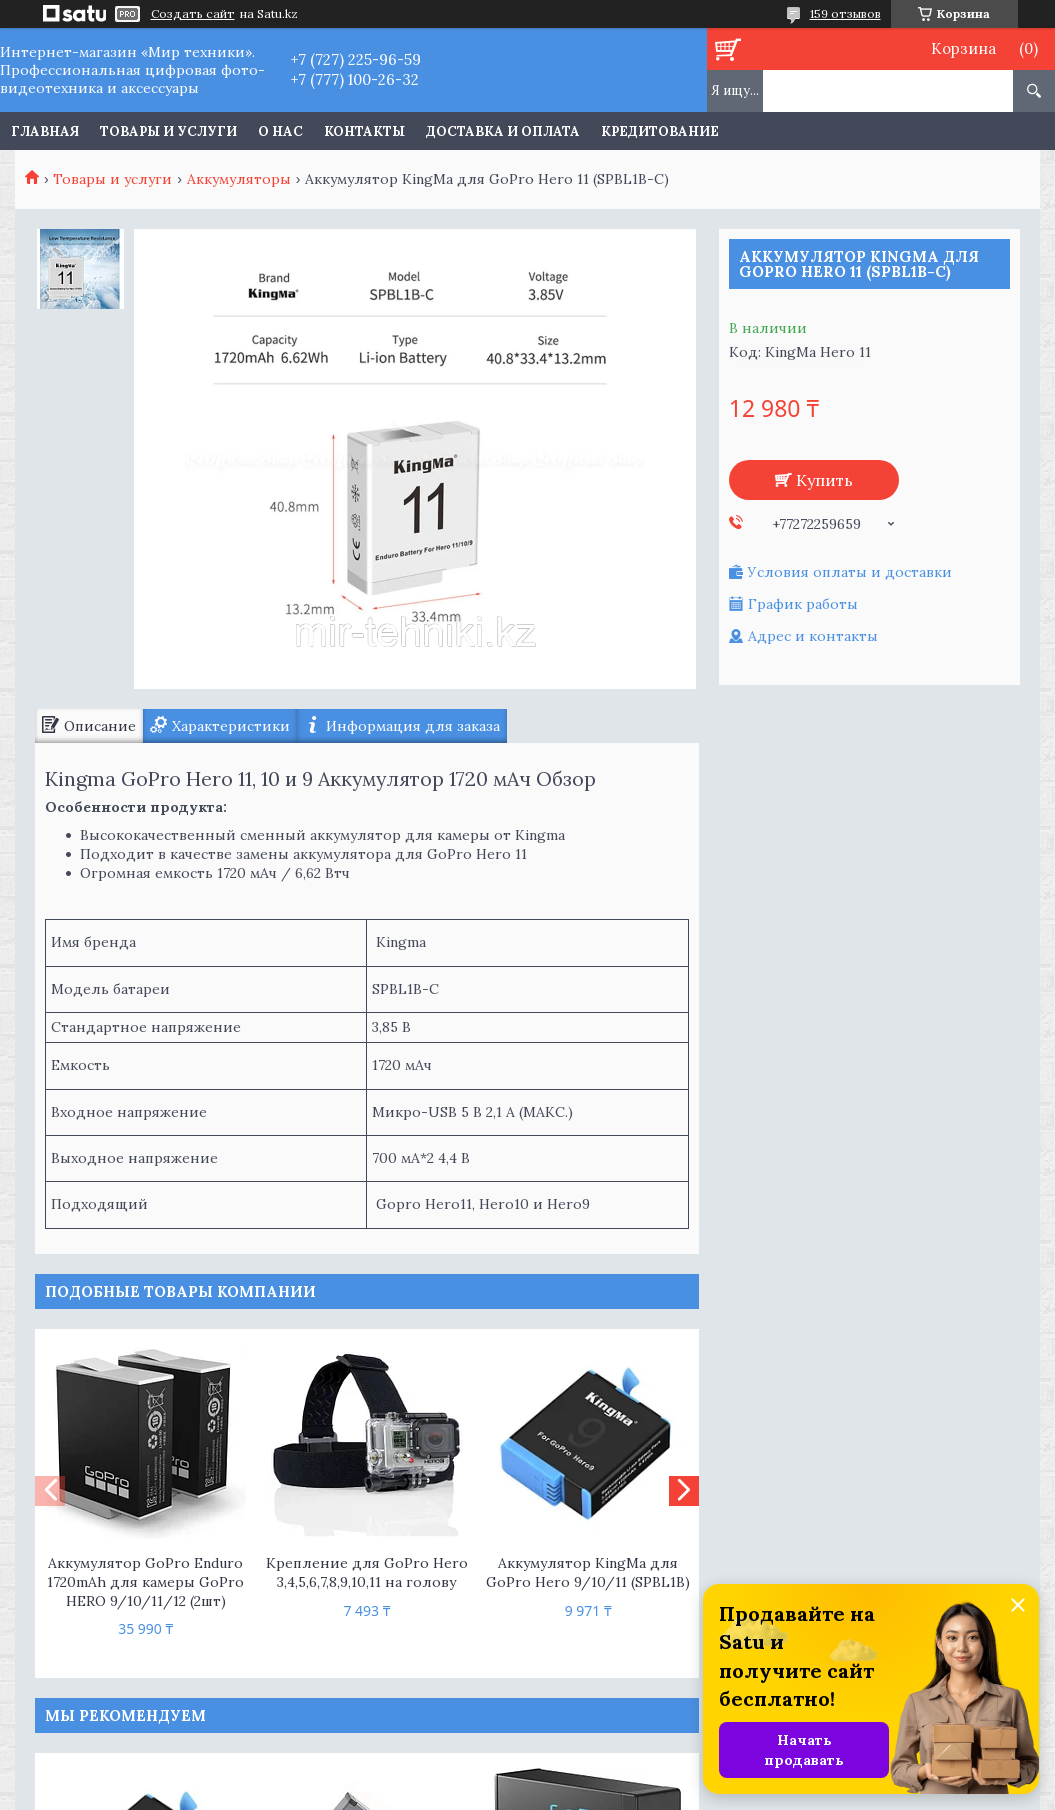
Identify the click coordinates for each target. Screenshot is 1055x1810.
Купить (824, 480)
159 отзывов (845, 13)
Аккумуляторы (239, 179)
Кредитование (660, 131)
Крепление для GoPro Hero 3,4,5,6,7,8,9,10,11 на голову (367, 1572)
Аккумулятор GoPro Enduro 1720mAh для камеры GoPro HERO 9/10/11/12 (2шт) (145, 1582)
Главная (45, 131)
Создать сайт (193, 14)
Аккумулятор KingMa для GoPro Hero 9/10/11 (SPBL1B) (588, 1572)
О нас (280, 131)
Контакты (364, 131)
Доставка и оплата (503, 131)
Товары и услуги (168, 131)
